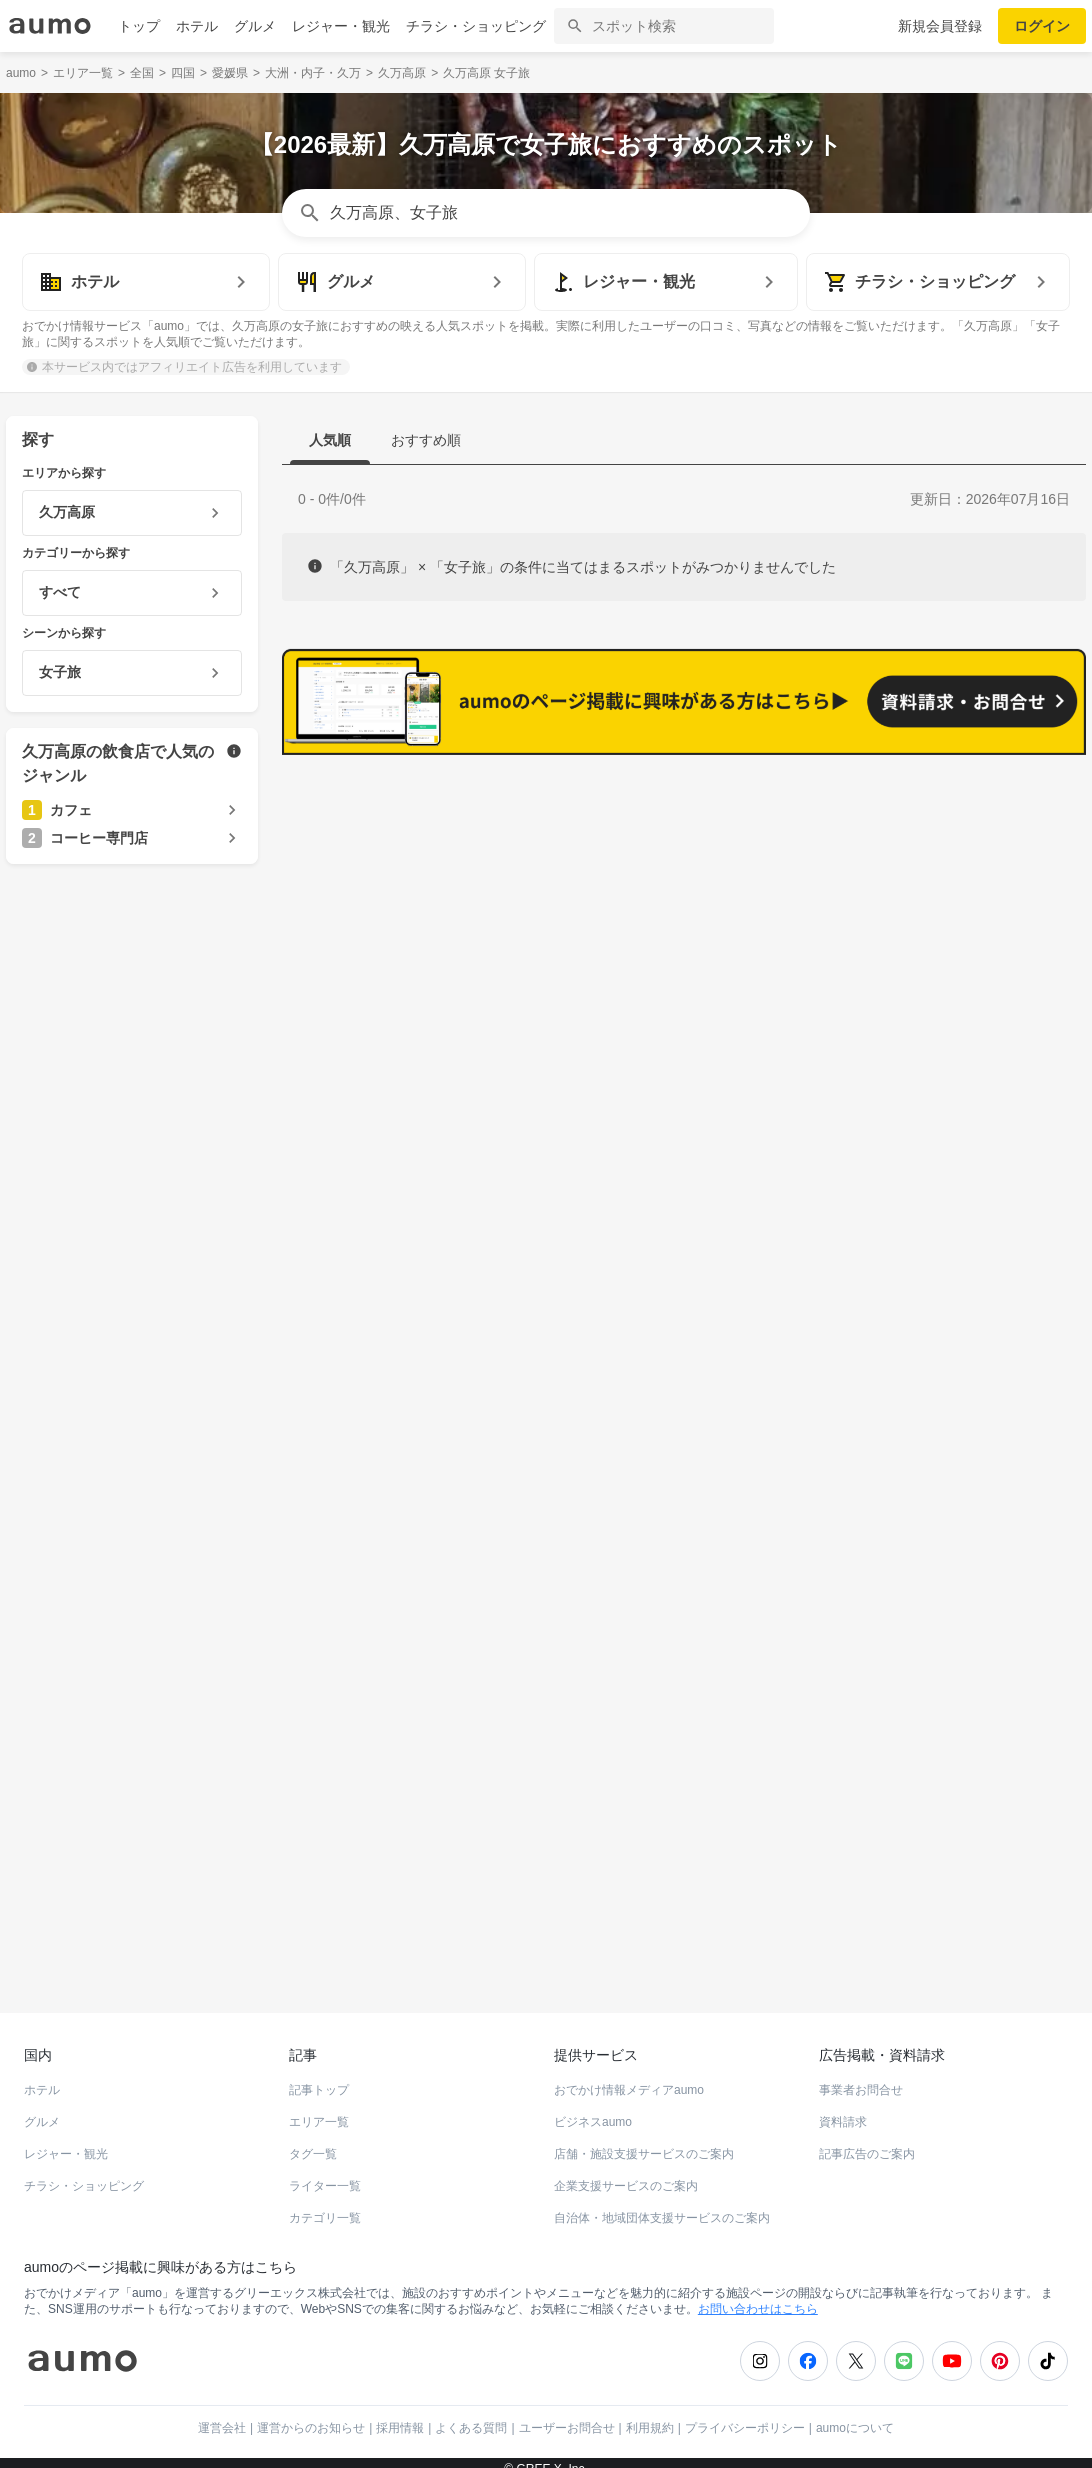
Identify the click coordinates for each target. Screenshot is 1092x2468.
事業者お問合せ (861, 2076)
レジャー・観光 (341, 26)
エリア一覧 (319, 2108)
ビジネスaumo (593, 2108)
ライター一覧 (325, 2172)
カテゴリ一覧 (325, 2204)
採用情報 (400, 2414)
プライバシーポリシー (745, 2414)
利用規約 (650, 2414)
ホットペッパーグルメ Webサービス (171, 1926)
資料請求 (843, 2108)
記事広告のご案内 (867, 2140)
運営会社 (222, 2414)
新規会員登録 (940, 26)
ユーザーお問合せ (567, 2414)
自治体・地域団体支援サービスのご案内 (662, 2204)
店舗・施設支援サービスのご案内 (644, 2140)
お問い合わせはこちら (758, 2295)
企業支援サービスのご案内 (626, 2172)
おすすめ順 (426, 440)
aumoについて (855, 2414)
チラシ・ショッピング (476, 26)
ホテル (197, 26)
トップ (139, 26)
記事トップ (319, 2076)
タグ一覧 (313, 2140)
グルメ (255, 26)
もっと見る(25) (990, 908)
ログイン (1042, 26)
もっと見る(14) (990, 1219)
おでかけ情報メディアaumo (629, 2076)
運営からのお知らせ (311, 2414)
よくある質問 (471, 2414)
